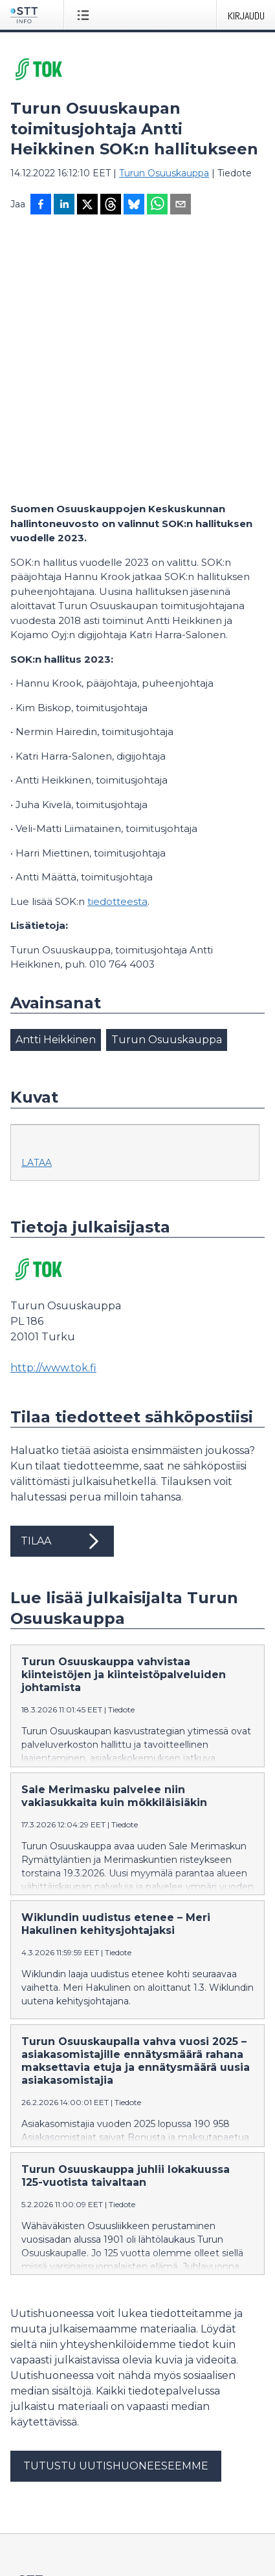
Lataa (36, 909)
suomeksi (32, 2538)
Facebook (32, 2443)
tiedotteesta (117, 647)
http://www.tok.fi (53, 1114)
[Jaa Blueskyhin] (134, 205)
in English (80, 2538)
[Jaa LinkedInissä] (64, 205)
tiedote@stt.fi (41, 2375)
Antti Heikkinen (56, 786)
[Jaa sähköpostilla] (180, 205)
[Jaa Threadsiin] (110, 205)
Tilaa (62, 1287)
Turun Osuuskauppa (164, 173)
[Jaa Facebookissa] (40, 205)
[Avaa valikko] (86, 15)
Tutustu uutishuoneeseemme (115, 2212)
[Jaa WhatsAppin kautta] (157, 205)
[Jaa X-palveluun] (87, 205)
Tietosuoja (33, 2465)
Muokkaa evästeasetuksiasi (71, 2488)
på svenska (132, 2538)
